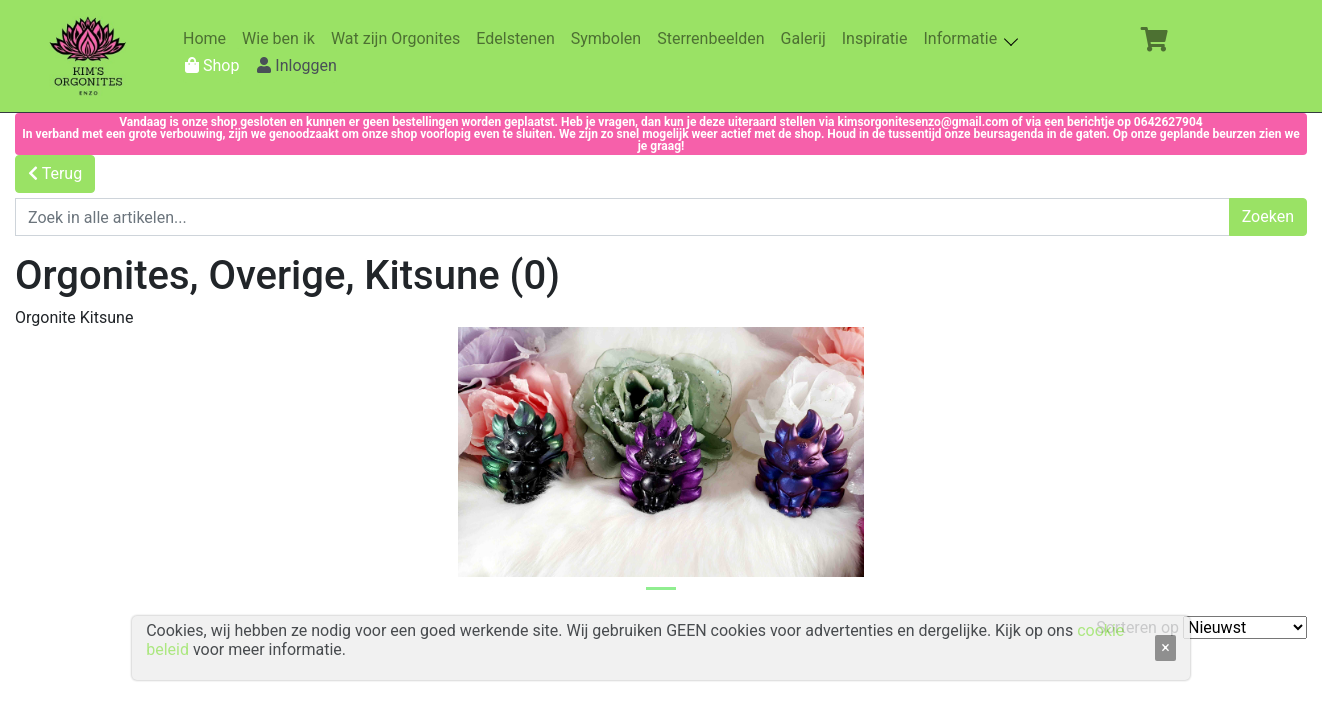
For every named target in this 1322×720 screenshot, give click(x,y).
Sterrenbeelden (714, 38)
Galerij (807, 38)
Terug (55, 173)
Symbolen (610, 38)
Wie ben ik (282, 38)
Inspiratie (879, 38)
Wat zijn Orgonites (399, 38)
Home (208, 38)
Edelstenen (519, 38)
